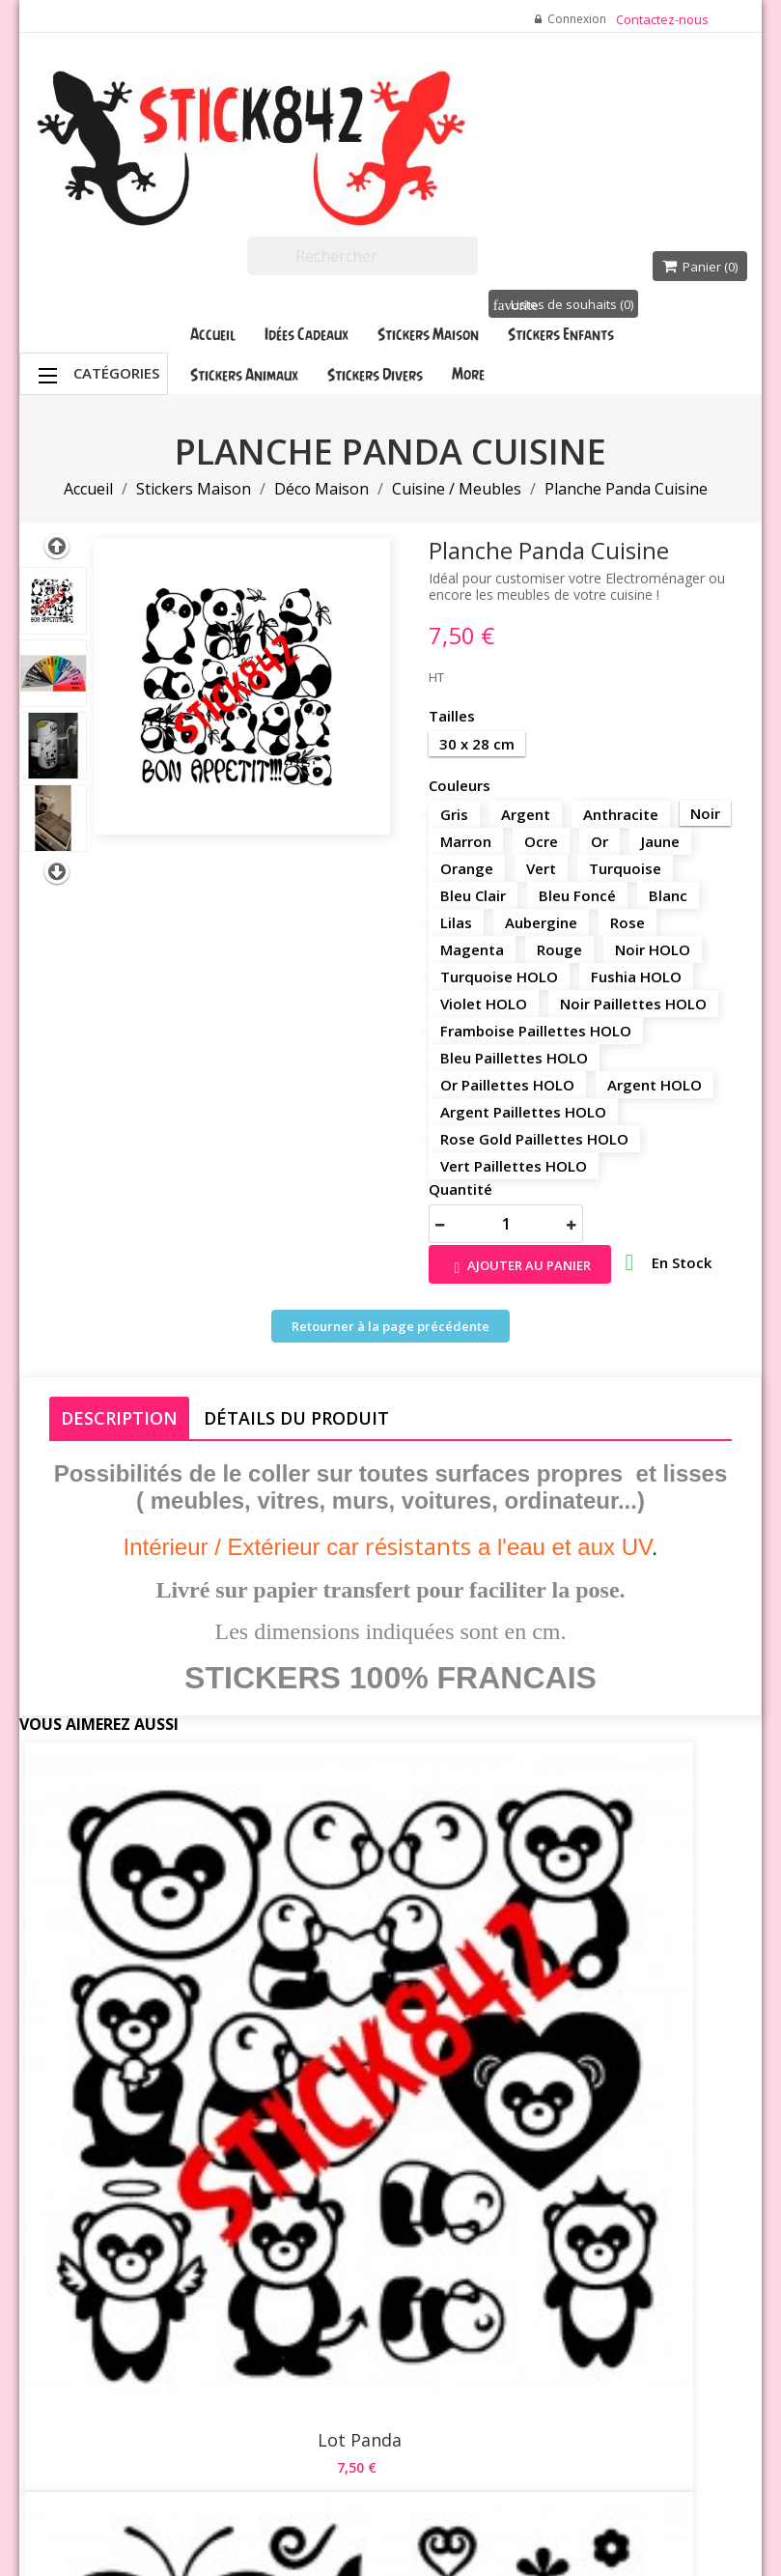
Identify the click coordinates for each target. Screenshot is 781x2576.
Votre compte (516, 2101)
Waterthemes (247, 2520)
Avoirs (509, 2246)
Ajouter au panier (520, 1267)
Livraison (393, 2116)
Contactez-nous (662, 19)
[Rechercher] (362, 256)
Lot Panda (143, 1940)
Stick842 (523, 2456)
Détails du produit (296, 1418)
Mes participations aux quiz (531, 2358)
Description (119, 1418)
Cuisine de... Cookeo (637, 1940)
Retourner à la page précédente (390, 1326)
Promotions (277, 2116)
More (468, 373)
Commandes (528, 2222)
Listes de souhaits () (563, 304)
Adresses (519, 2270)
